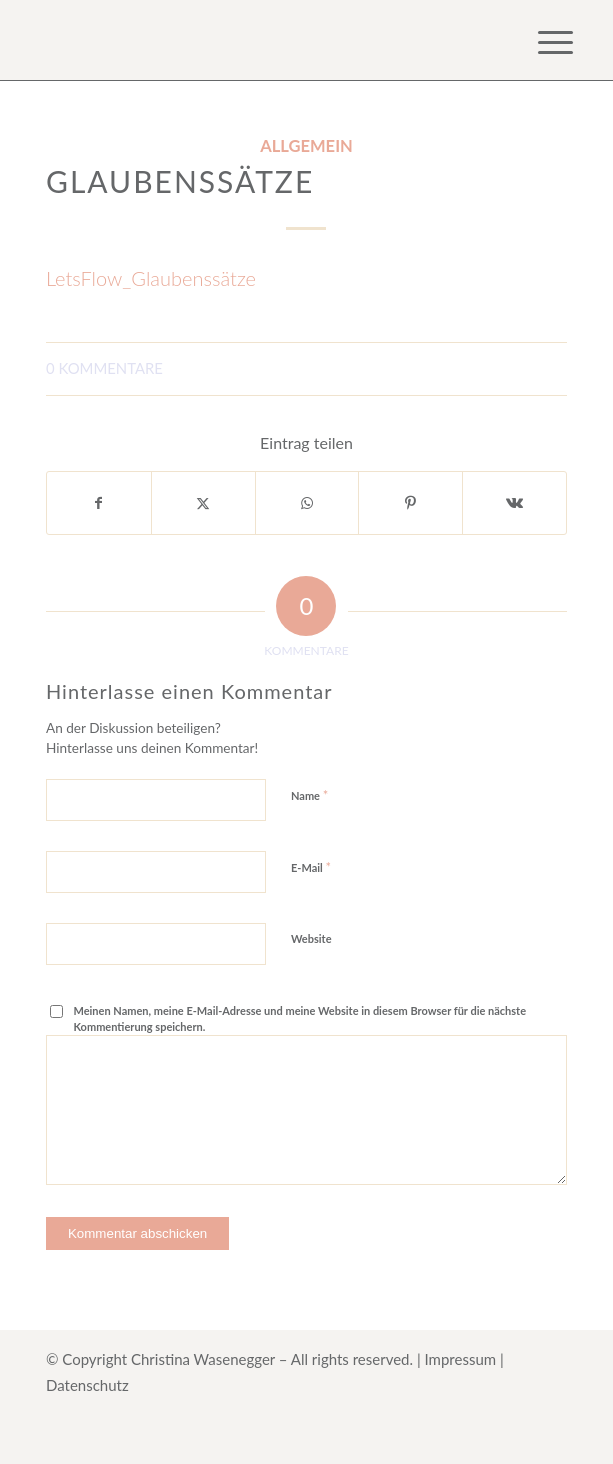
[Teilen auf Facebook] (99, 503)
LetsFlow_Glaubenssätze (151, 278)
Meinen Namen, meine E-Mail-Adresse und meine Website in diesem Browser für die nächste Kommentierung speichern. (299, 1019)
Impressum (460, 1359)
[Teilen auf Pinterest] (410, 503)
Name (309, 795)
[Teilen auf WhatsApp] (307, 503)
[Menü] (540, 42)
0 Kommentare (104, 368)
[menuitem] (540, 42)
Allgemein (306, 146)
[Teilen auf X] (203, 503)
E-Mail (311, 867)
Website (311, 938)
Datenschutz (87, 1385)
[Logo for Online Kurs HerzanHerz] (254, 40)
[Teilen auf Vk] (514, 503)
